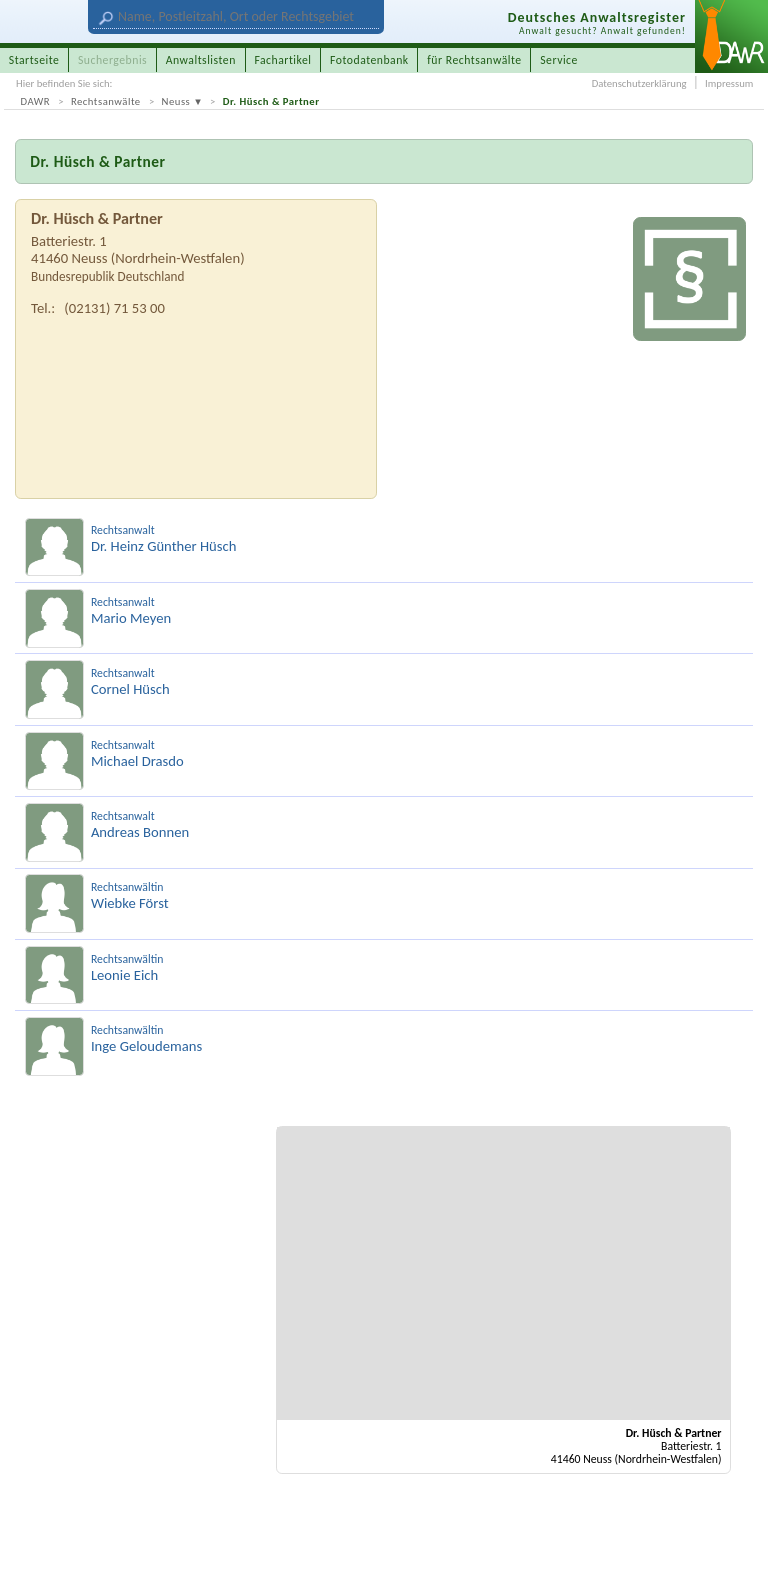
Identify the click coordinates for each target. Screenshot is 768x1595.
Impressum (729, 83)
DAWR (36, 101)
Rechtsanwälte (106, 101)
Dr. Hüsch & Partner (271, 101)
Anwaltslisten (201, 60)
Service (559, 60)
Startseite (34, 60)
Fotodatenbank (369, 60)
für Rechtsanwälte (474, 60)
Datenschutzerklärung (639, 83)
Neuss (176, 101)
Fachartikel (282, 60)
